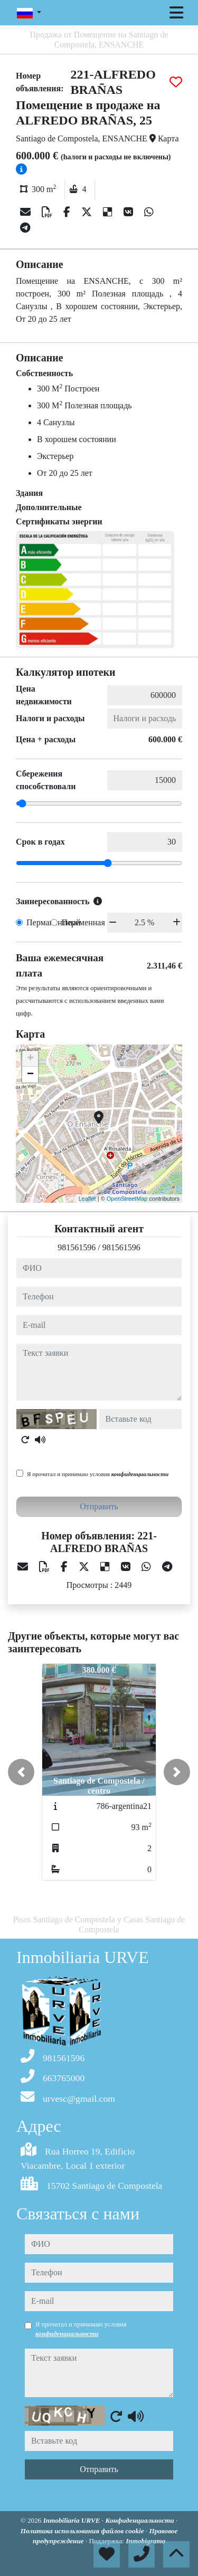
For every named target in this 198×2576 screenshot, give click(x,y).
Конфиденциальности (140, 2520)
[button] (21, 1772)
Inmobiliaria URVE (72, 2520)
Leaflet (87, 1198)
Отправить (99, 1506)
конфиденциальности (140, 1474)
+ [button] (30, 1059)
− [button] (30, 1075)
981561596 (77, 1247)
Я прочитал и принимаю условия (97, 1474)
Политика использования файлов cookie (83, 2531)
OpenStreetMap (127, 1198)
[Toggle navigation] (176, 13)
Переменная (83, 922)
